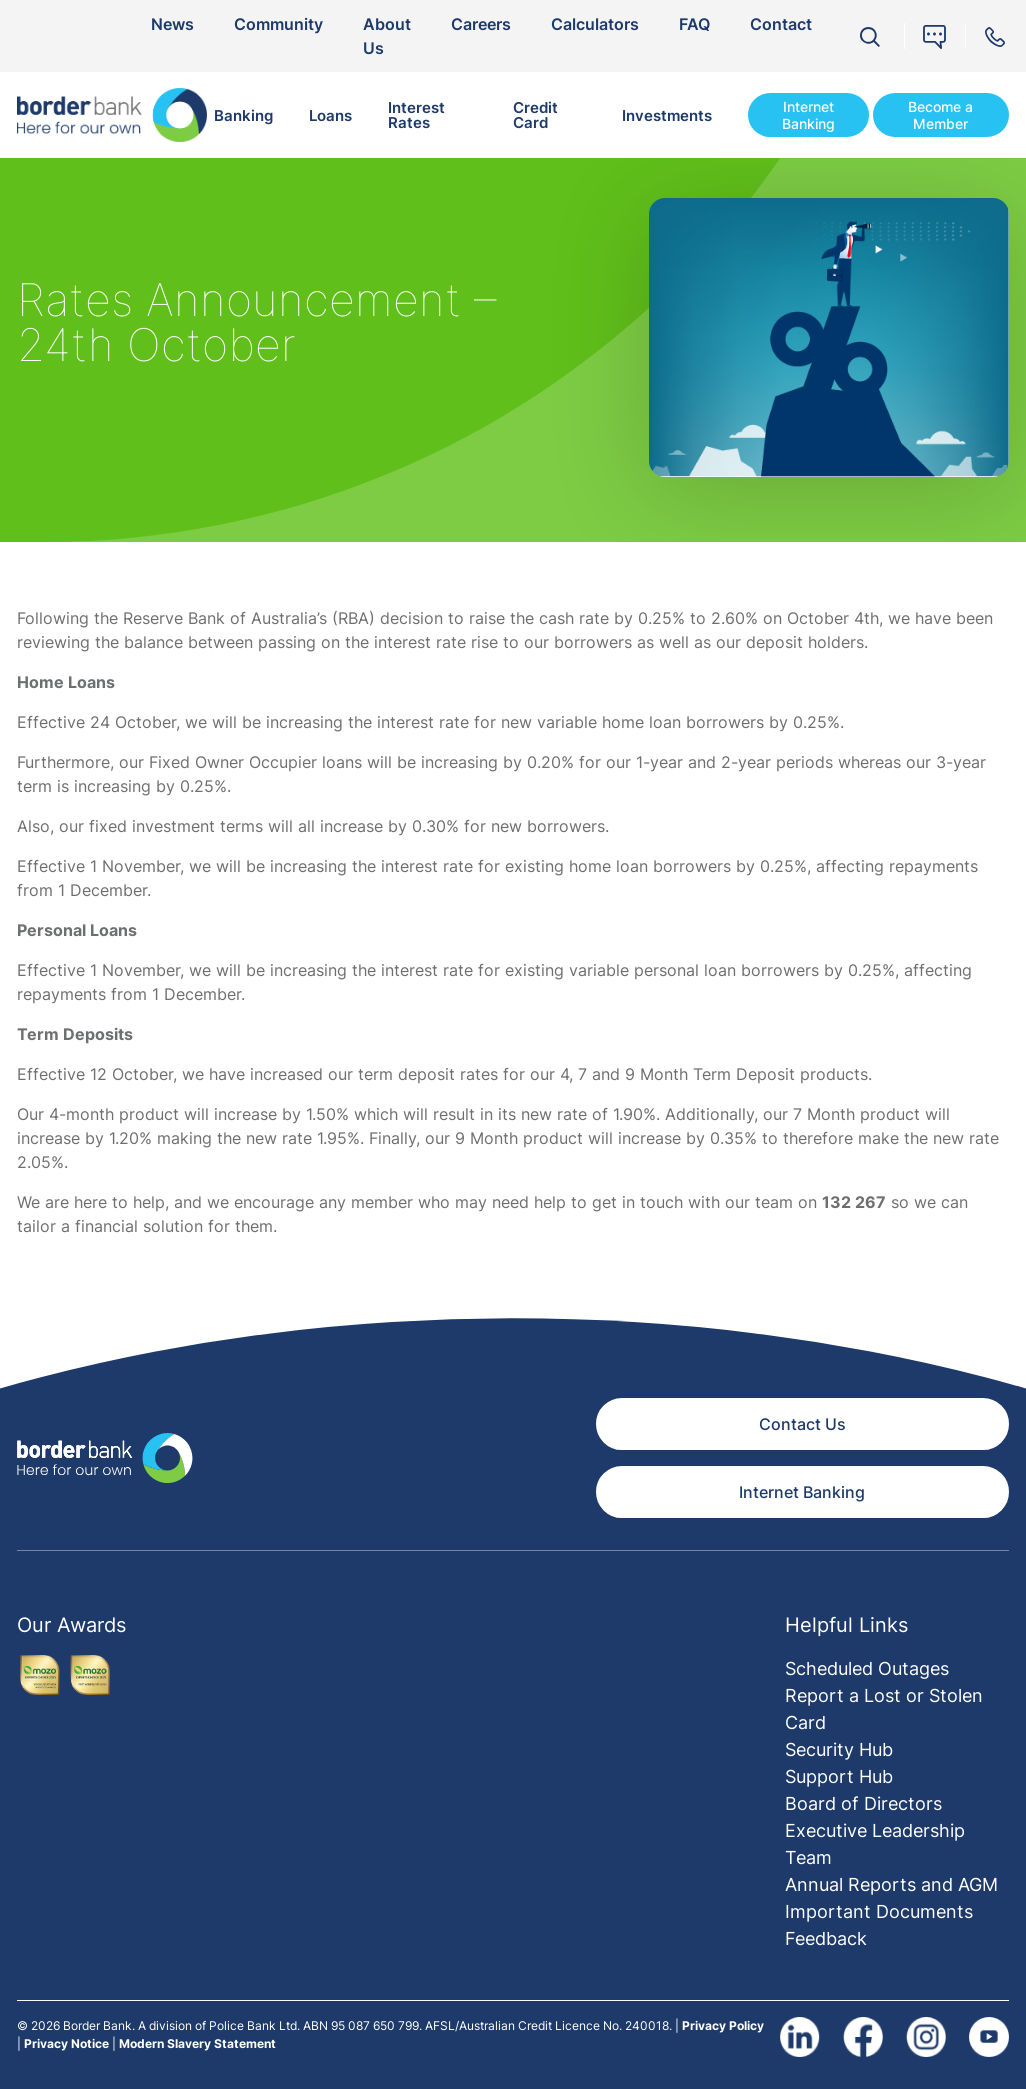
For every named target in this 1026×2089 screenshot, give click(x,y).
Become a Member (940, 115)
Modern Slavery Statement (197, 2043)
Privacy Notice (66, 2043)
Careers (481, 24)
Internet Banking (808, 115)
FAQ (694, 24)
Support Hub (839, 1776)
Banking (243, 115)
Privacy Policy (723, 2025)
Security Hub (839, 1749)
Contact (781, 24)
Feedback (826, 1938)
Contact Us (802, 1424)
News (172, 24)
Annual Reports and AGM (891, 1884)
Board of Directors (863, 1803)
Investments (667, 115)
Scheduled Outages (867, 1668)
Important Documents (879, 1911)
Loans (330, 115)
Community (278, 24)
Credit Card (535, 115)
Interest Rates (416, 115)
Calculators (595, 24)
